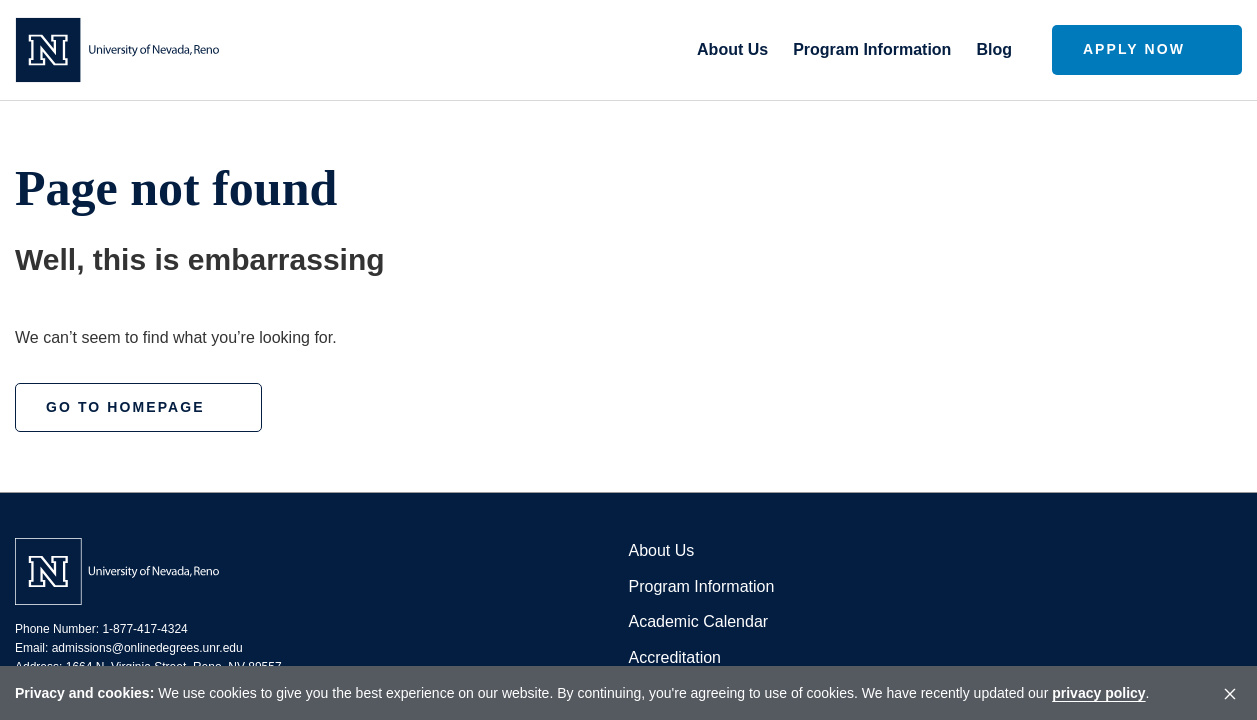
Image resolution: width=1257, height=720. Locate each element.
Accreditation (675, 657)
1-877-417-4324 (144, 629)
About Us (662, 550)
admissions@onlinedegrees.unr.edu (147, 648)
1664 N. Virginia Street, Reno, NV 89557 (174, 667)
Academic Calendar (699, 621)
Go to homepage (125, 407)
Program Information (702, 586)
